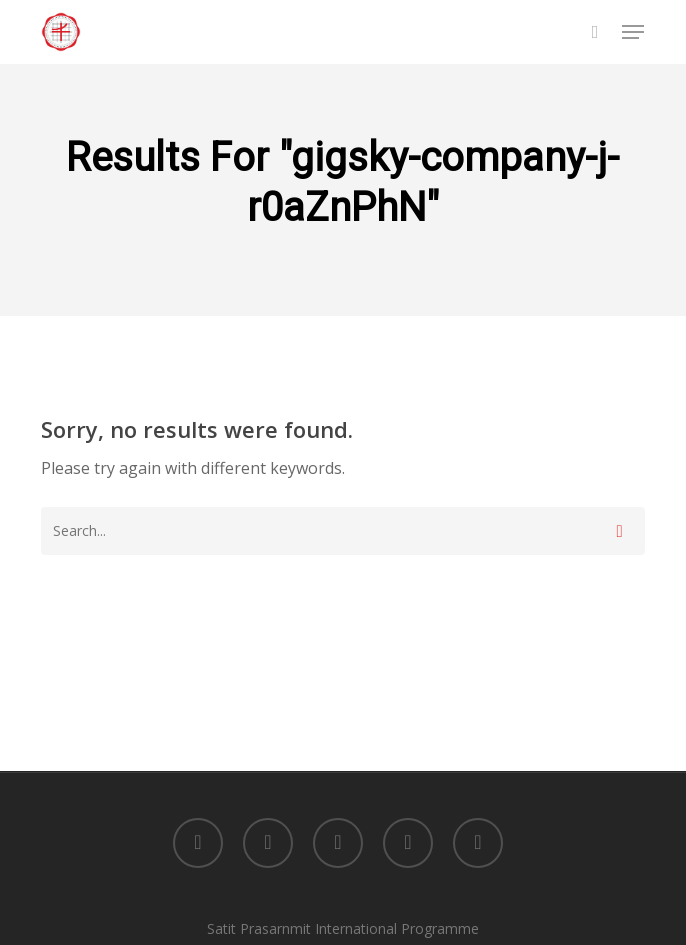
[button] (633, 32)
